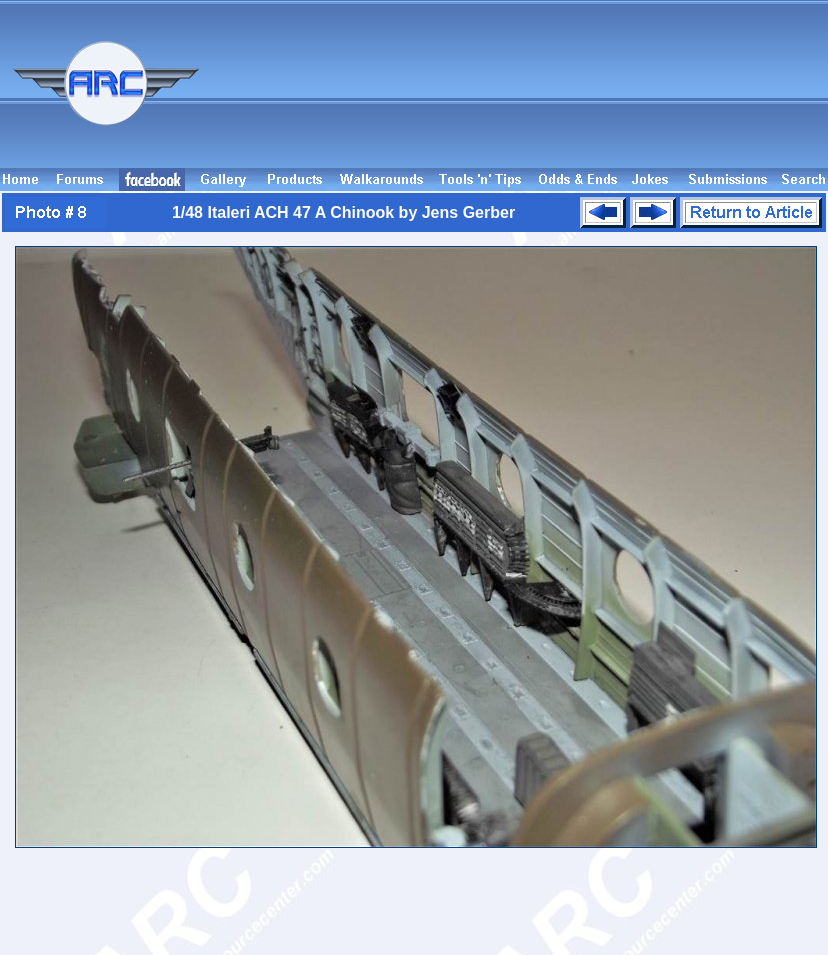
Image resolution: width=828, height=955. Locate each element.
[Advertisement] (736, 93)
